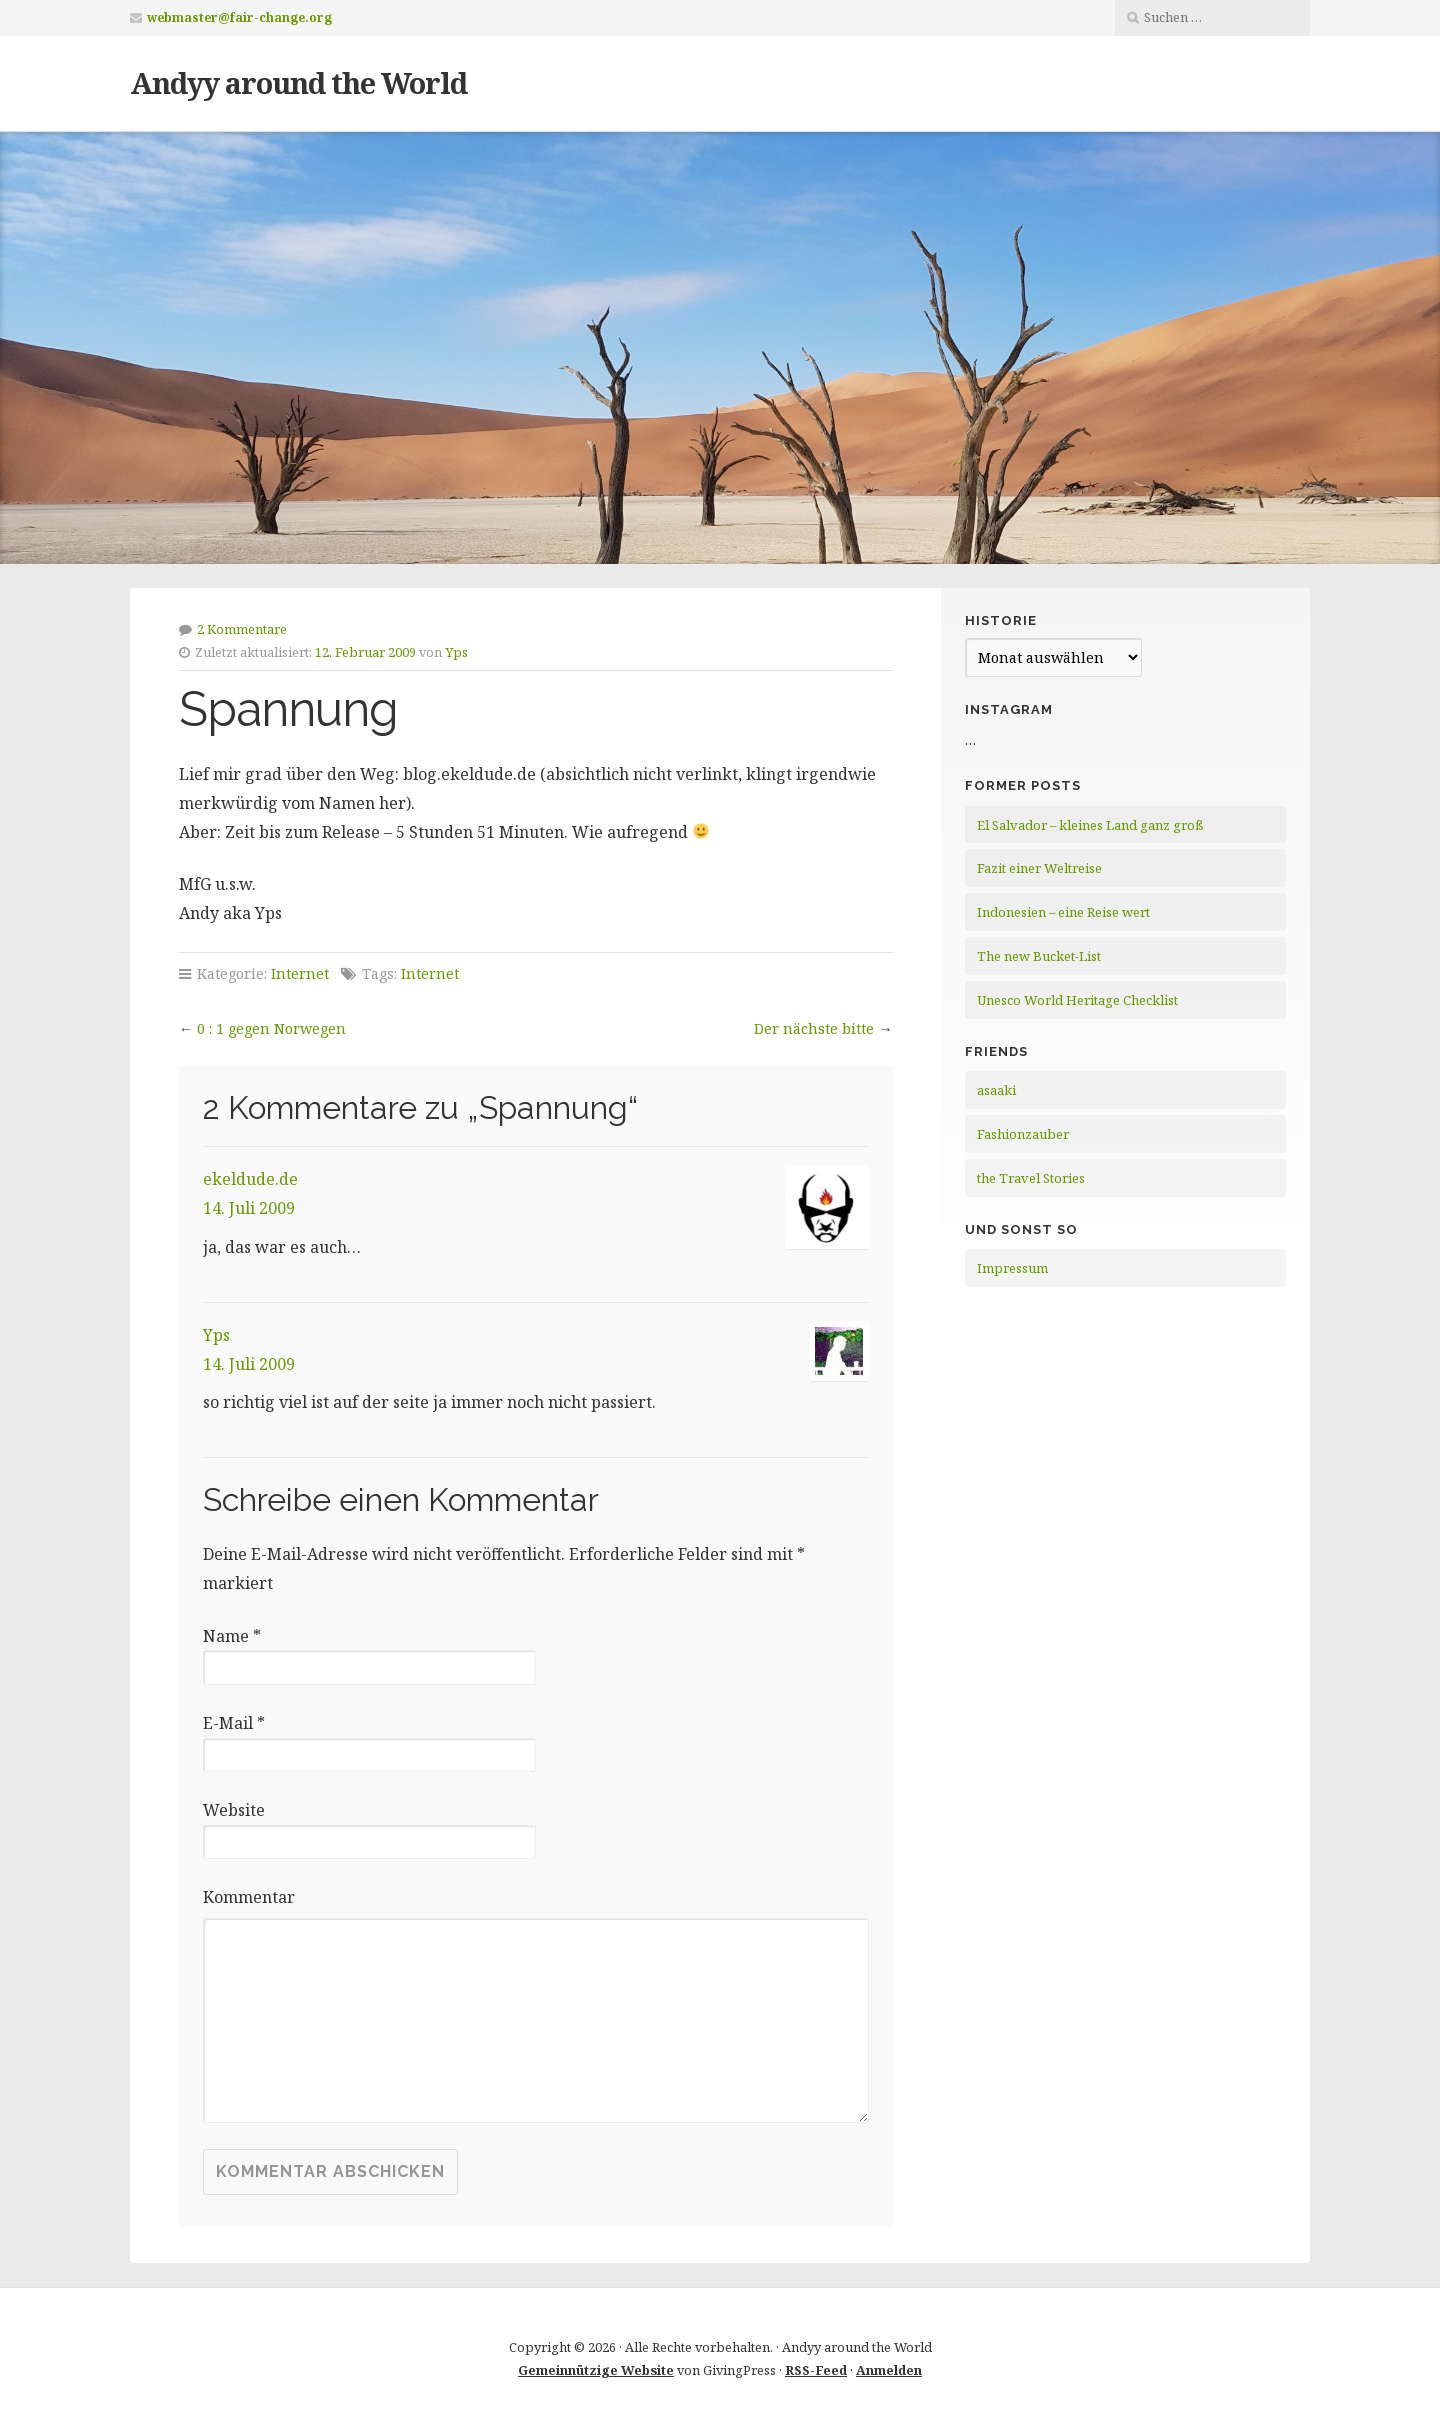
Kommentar (249, 1897)
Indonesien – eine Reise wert (1063, 912)
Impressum (1012, 1268)
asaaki (996, 1090)
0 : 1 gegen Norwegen (271, 1028)
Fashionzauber (1023, 1134)
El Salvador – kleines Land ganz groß (1090, 825)
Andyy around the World (298, 82)
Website (234, 1810)
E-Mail (234, 1723)
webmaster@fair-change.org (239, 17)
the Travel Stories (1031, 1178)
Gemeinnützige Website (596, 2370)
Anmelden (889, 2370)
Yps (456, 652)
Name (232, 1636)
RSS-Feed (816, 2370)
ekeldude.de (250, 1179)
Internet (300, 973)
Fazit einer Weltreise (1039, 868)
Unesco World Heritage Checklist (1077, 1000)
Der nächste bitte (814, 1028)
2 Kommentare (242, 629)
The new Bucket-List (1039, 956)
